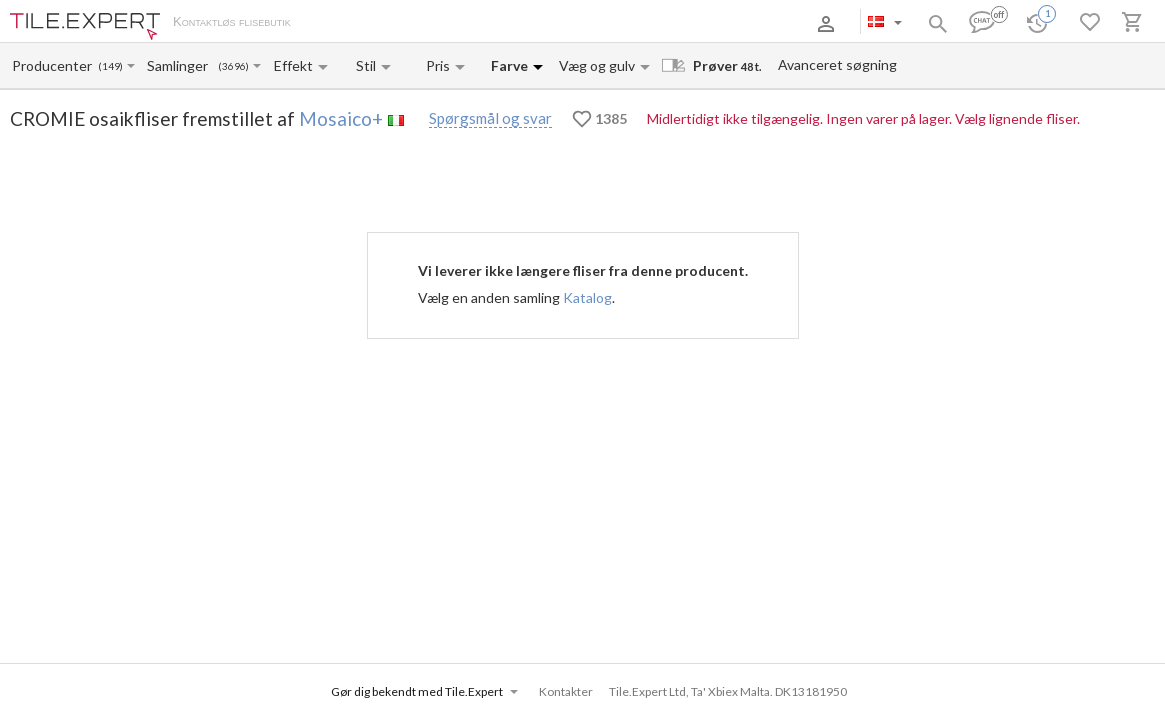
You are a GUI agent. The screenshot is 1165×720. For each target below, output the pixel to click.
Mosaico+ (341, 118)
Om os (330, 23)
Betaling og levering (417, 23)
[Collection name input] (181, 65)
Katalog (587, 297)
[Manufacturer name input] (53, 65)
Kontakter (513, 23)
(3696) (233, 66)
